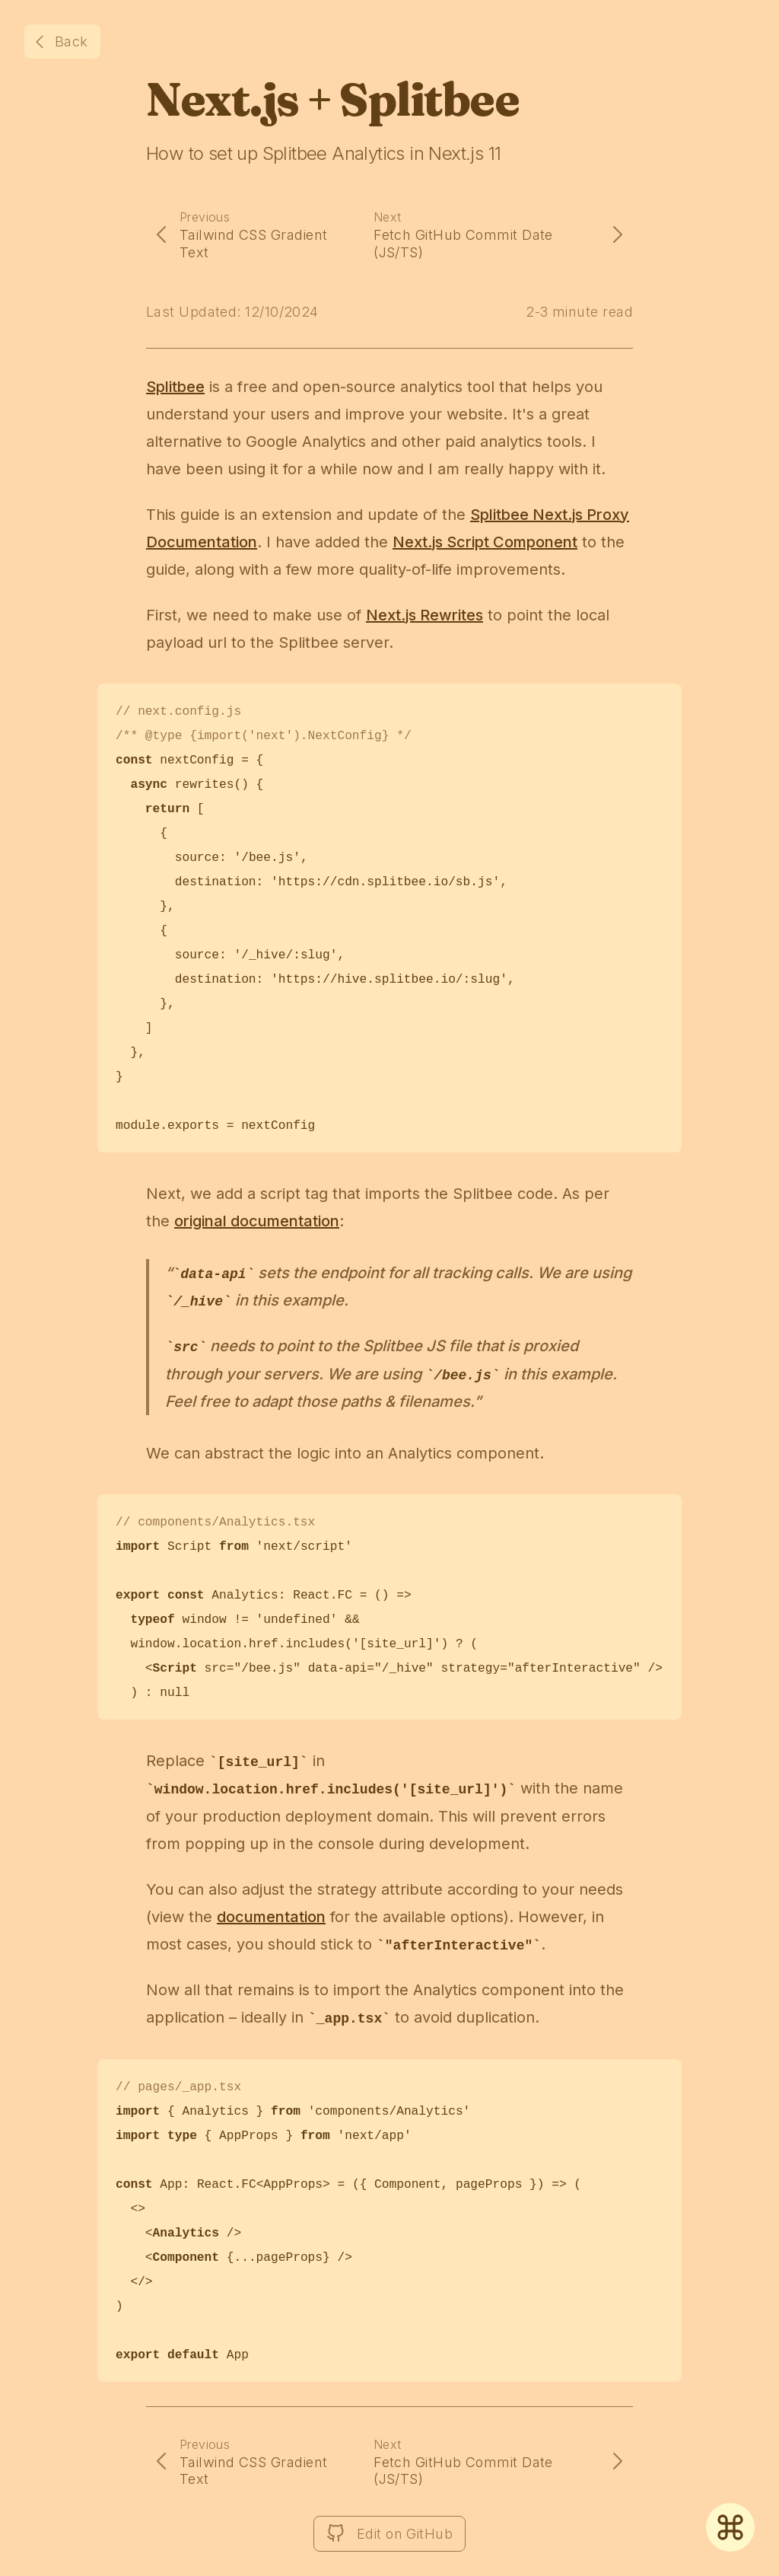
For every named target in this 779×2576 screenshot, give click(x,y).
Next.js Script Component (485, 542)
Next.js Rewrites (424, 615)
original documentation (256, 1221)
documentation (271, 1917)
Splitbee (175, 387)
